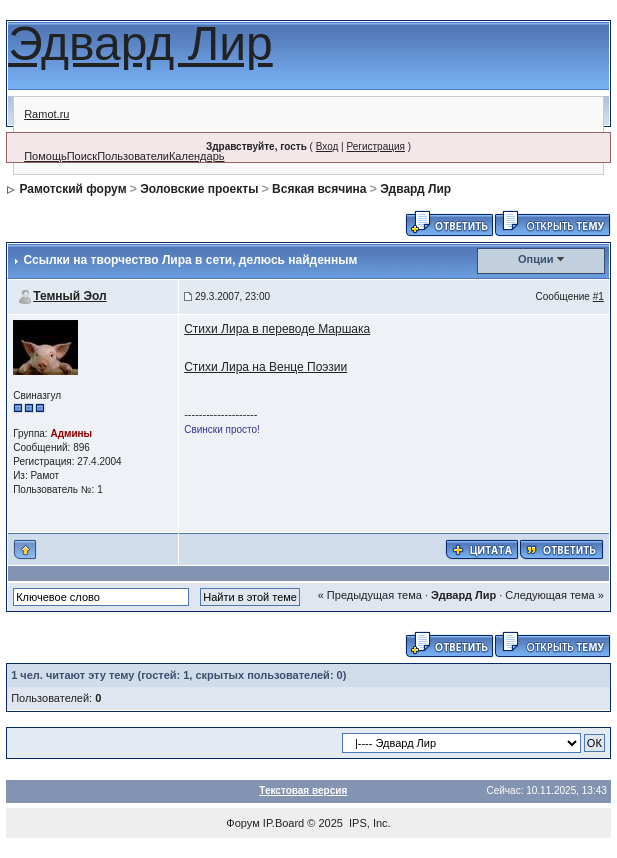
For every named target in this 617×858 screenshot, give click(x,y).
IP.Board (283, 823)
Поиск (82, 156)
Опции (536, 259)
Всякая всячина (319, 189)
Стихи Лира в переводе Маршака (277, 329)
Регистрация (375, 146)
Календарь (197, 156)
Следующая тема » (554, 595)
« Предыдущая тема (370, 595)
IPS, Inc (368, 823)
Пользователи (133, 156)
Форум (242, 823)
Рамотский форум (73, 189)
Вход (327, 146)
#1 (598, 296)
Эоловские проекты (199, 189)
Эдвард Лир (140, 43)
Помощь (45, 156)
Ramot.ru (46, 114)
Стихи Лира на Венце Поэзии (265, 367)
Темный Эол (70, 296)
